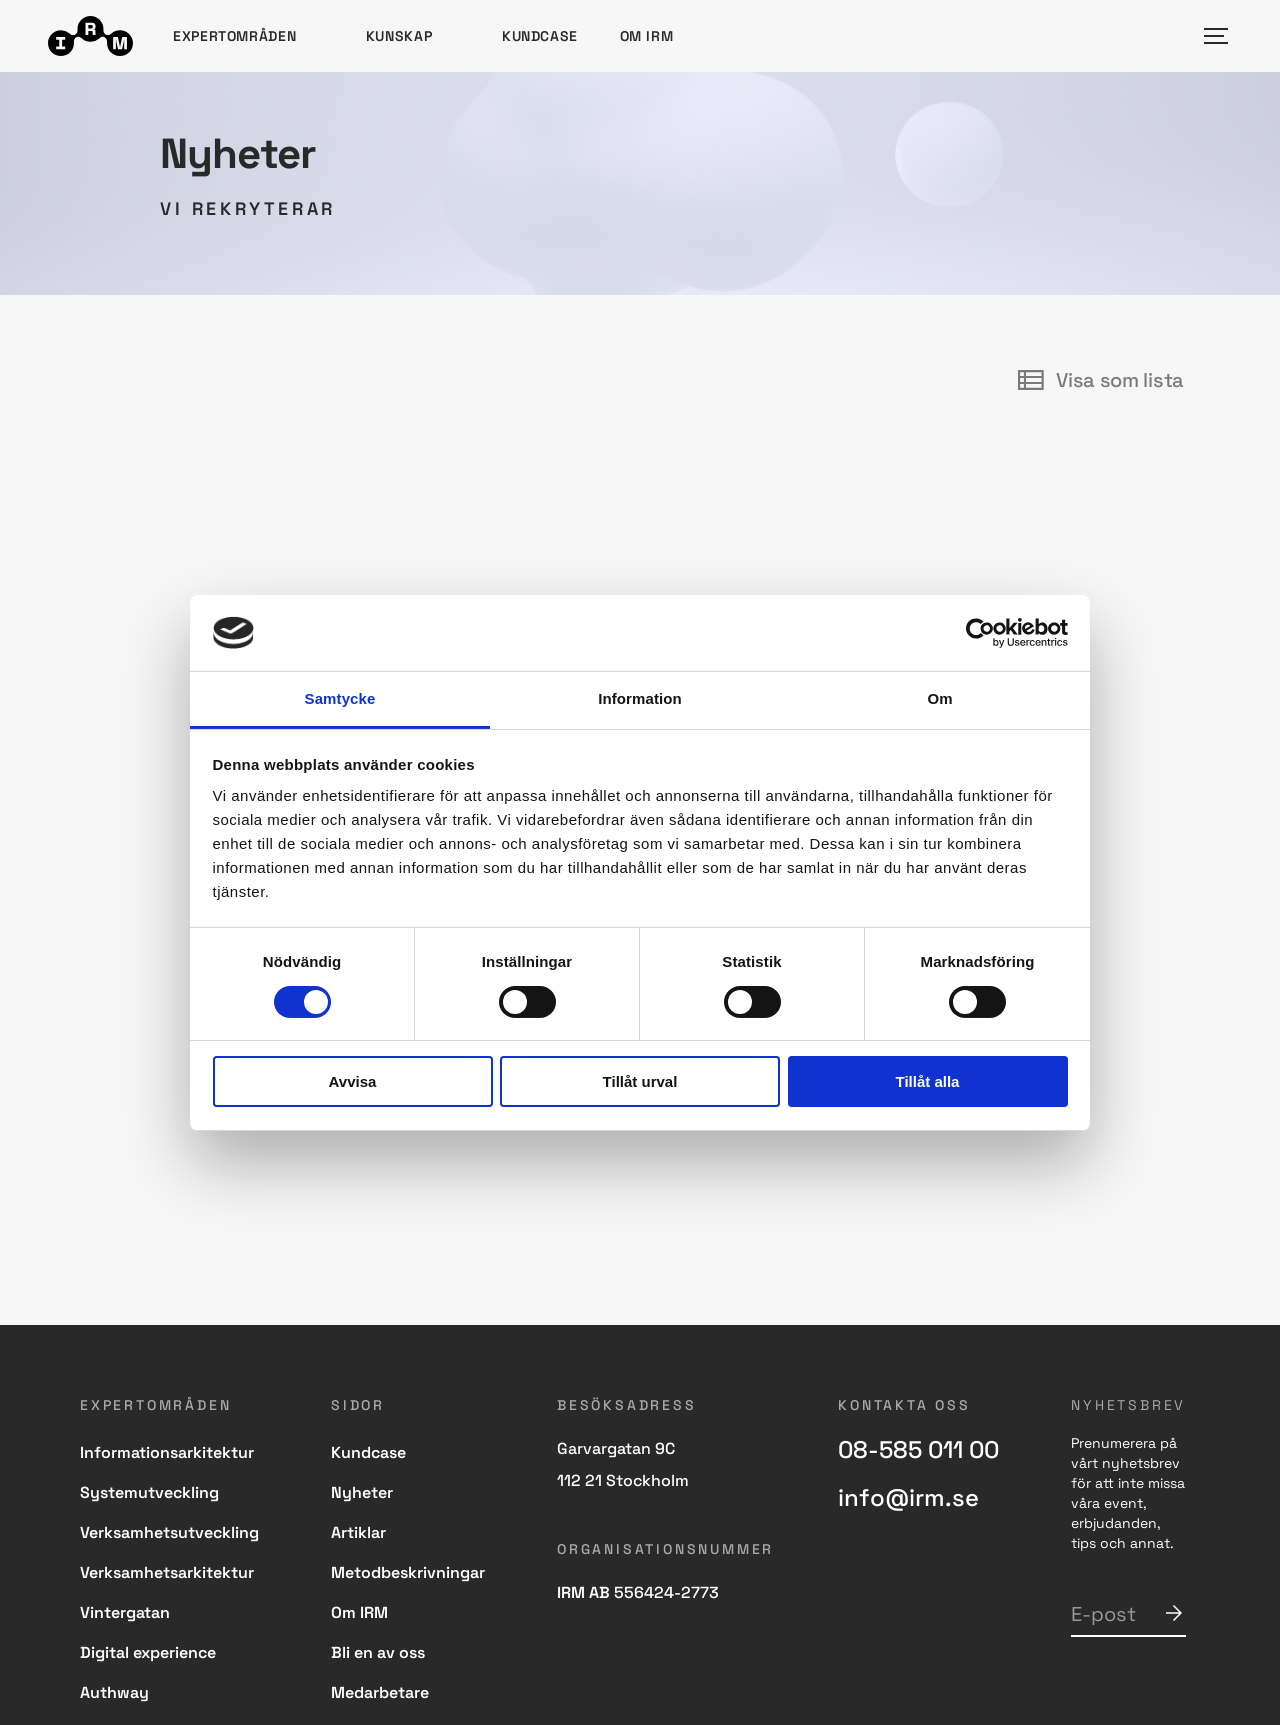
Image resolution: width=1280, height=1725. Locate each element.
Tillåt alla (928, 1081)
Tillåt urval (640, 1081)
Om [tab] (939, 698)
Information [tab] (640, 698)
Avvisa (353, 1081)
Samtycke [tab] (340, 698)
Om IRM (647, 36)
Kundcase (540, 36)
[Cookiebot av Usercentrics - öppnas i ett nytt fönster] (980, 633)
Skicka (1174, 1613)
